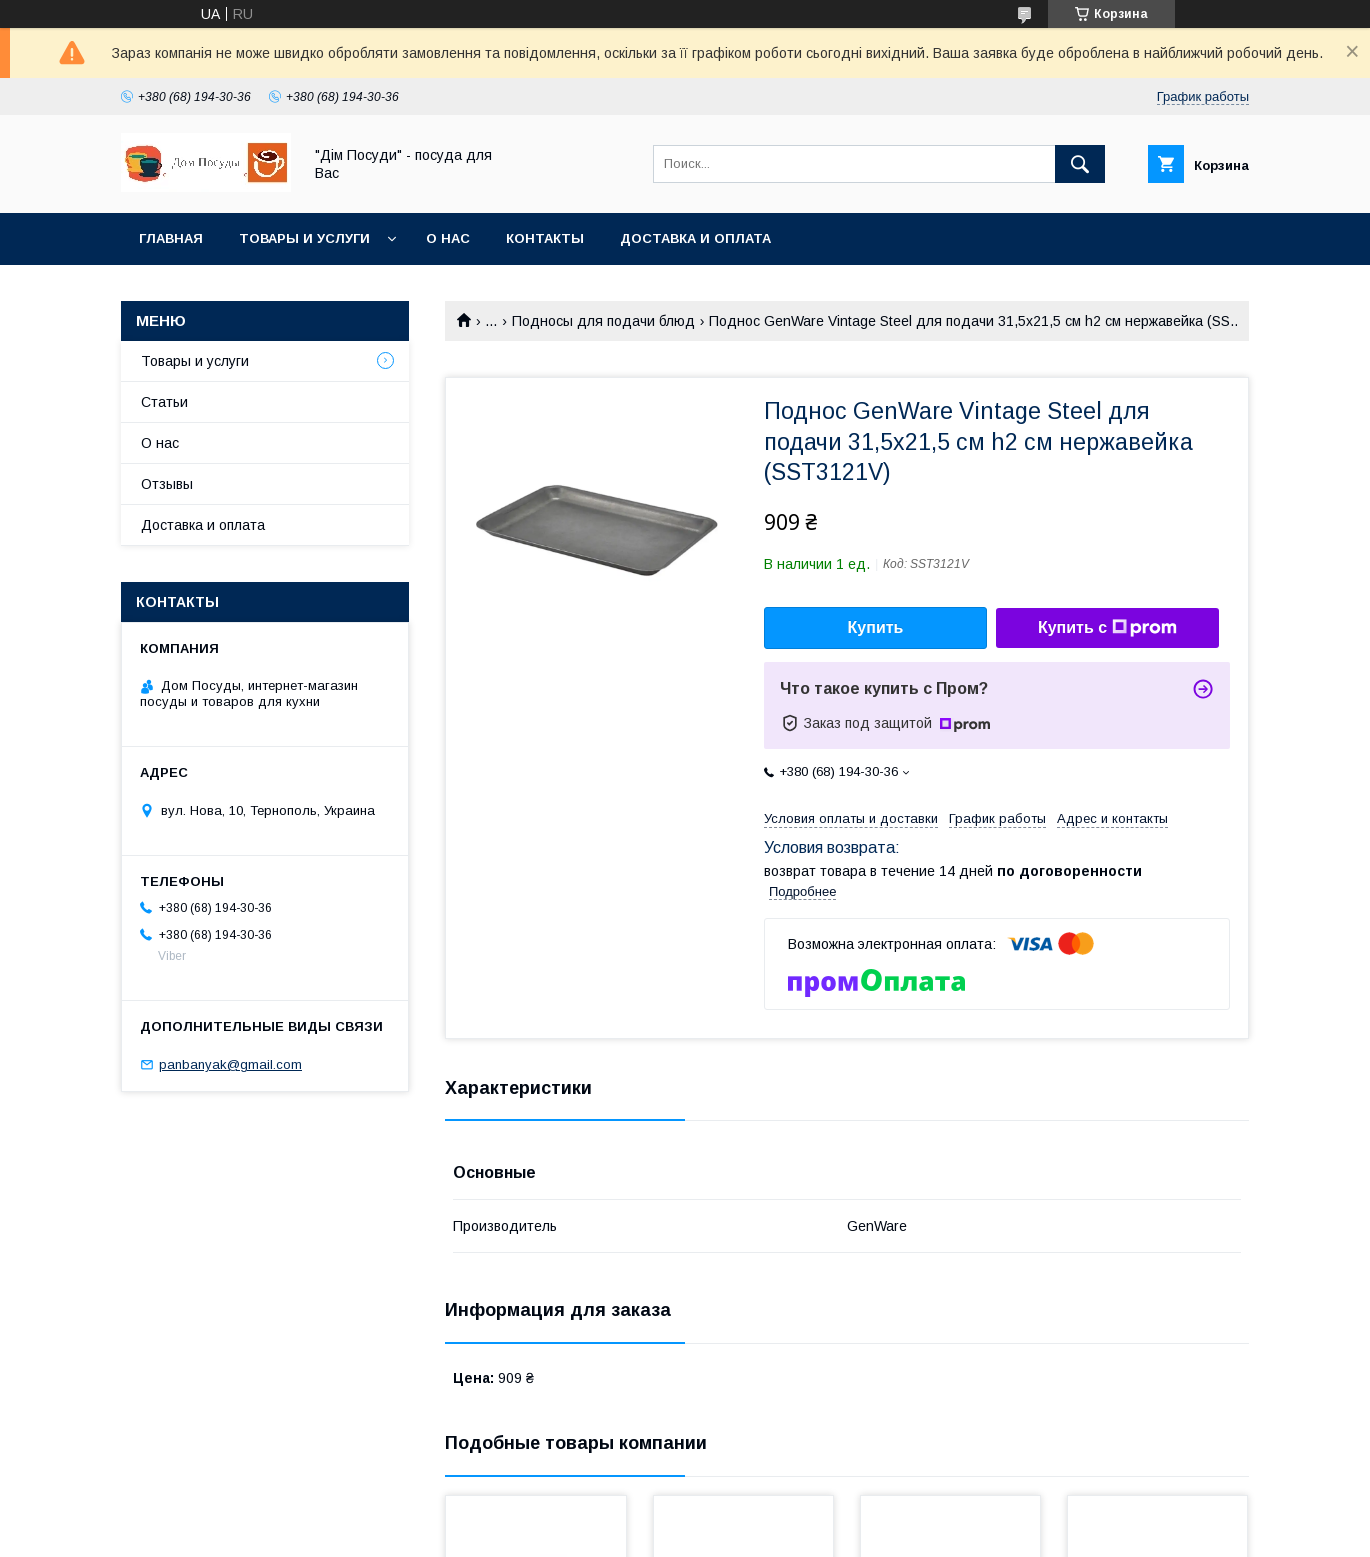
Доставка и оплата (695, 238)
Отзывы (167, 484)
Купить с (1107, 628)
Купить (876, 627)
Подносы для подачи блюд (603, 321)
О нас (448, 238)
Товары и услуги (304, 238)
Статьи (164, 402)
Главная (171, 238)
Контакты (545, 238)
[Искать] (1080, 164)
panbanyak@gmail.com (230, 1064)
